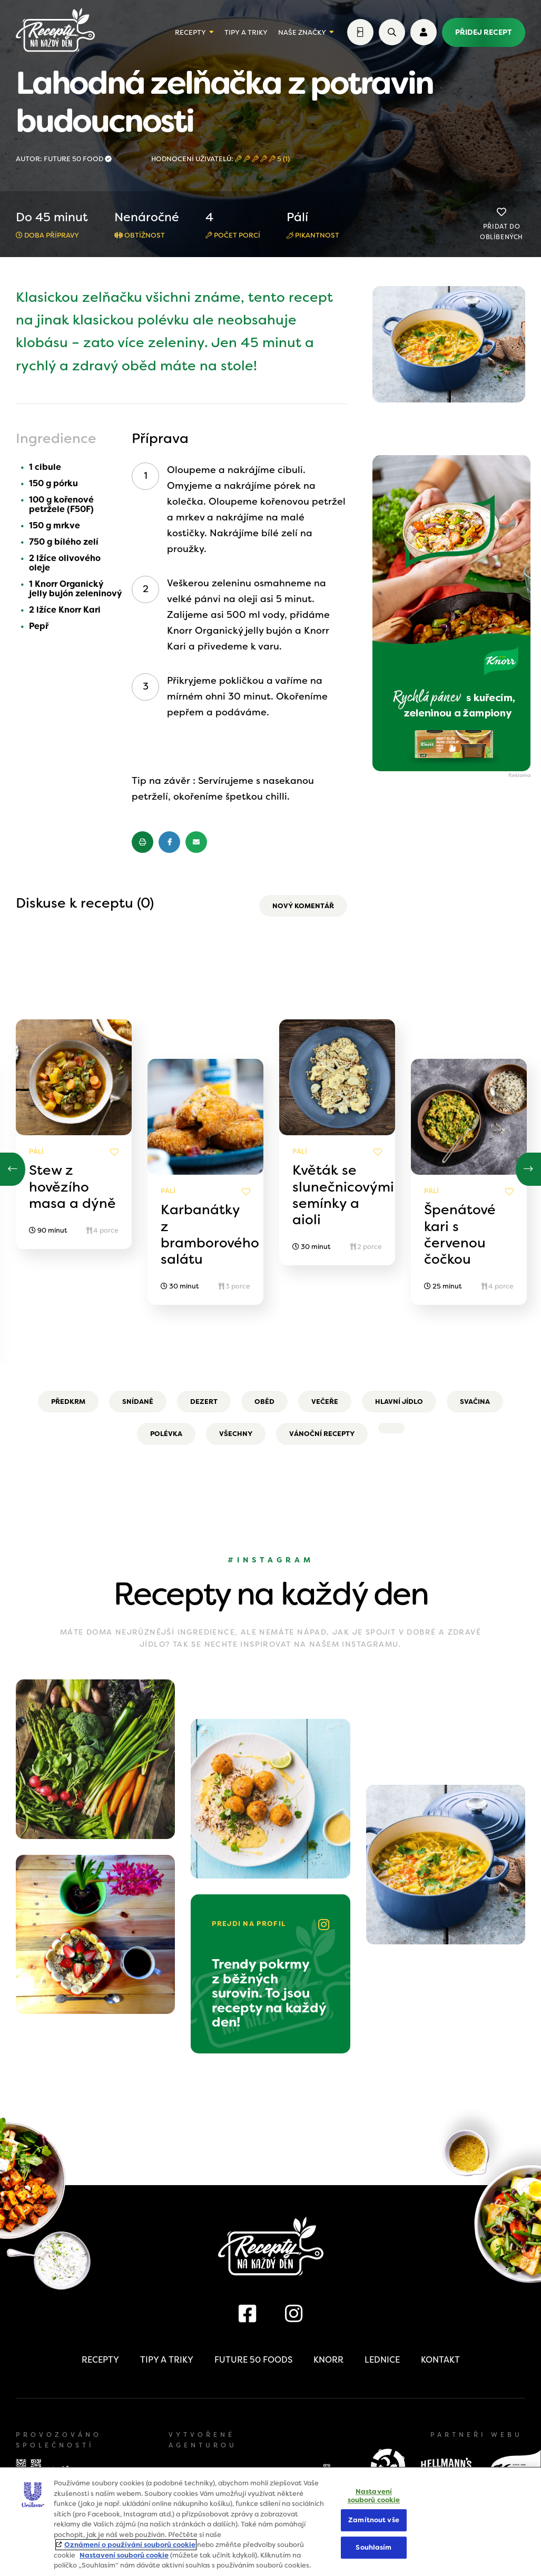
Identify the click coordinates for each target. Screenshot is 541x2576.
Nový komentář (303, 905)
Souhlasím (373, 2547)
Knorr (328, 2359)
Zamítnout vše (373, 2520)
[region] (270, 2521)
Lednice (382, 2359)
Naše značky (302, 32)
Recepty (190, 32)
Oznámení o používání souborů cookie (129, 2544)
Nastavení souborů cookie (124, 2555)
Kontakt (440, 2359)
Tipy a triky (246, 32)
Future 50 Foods (253, 2359)
